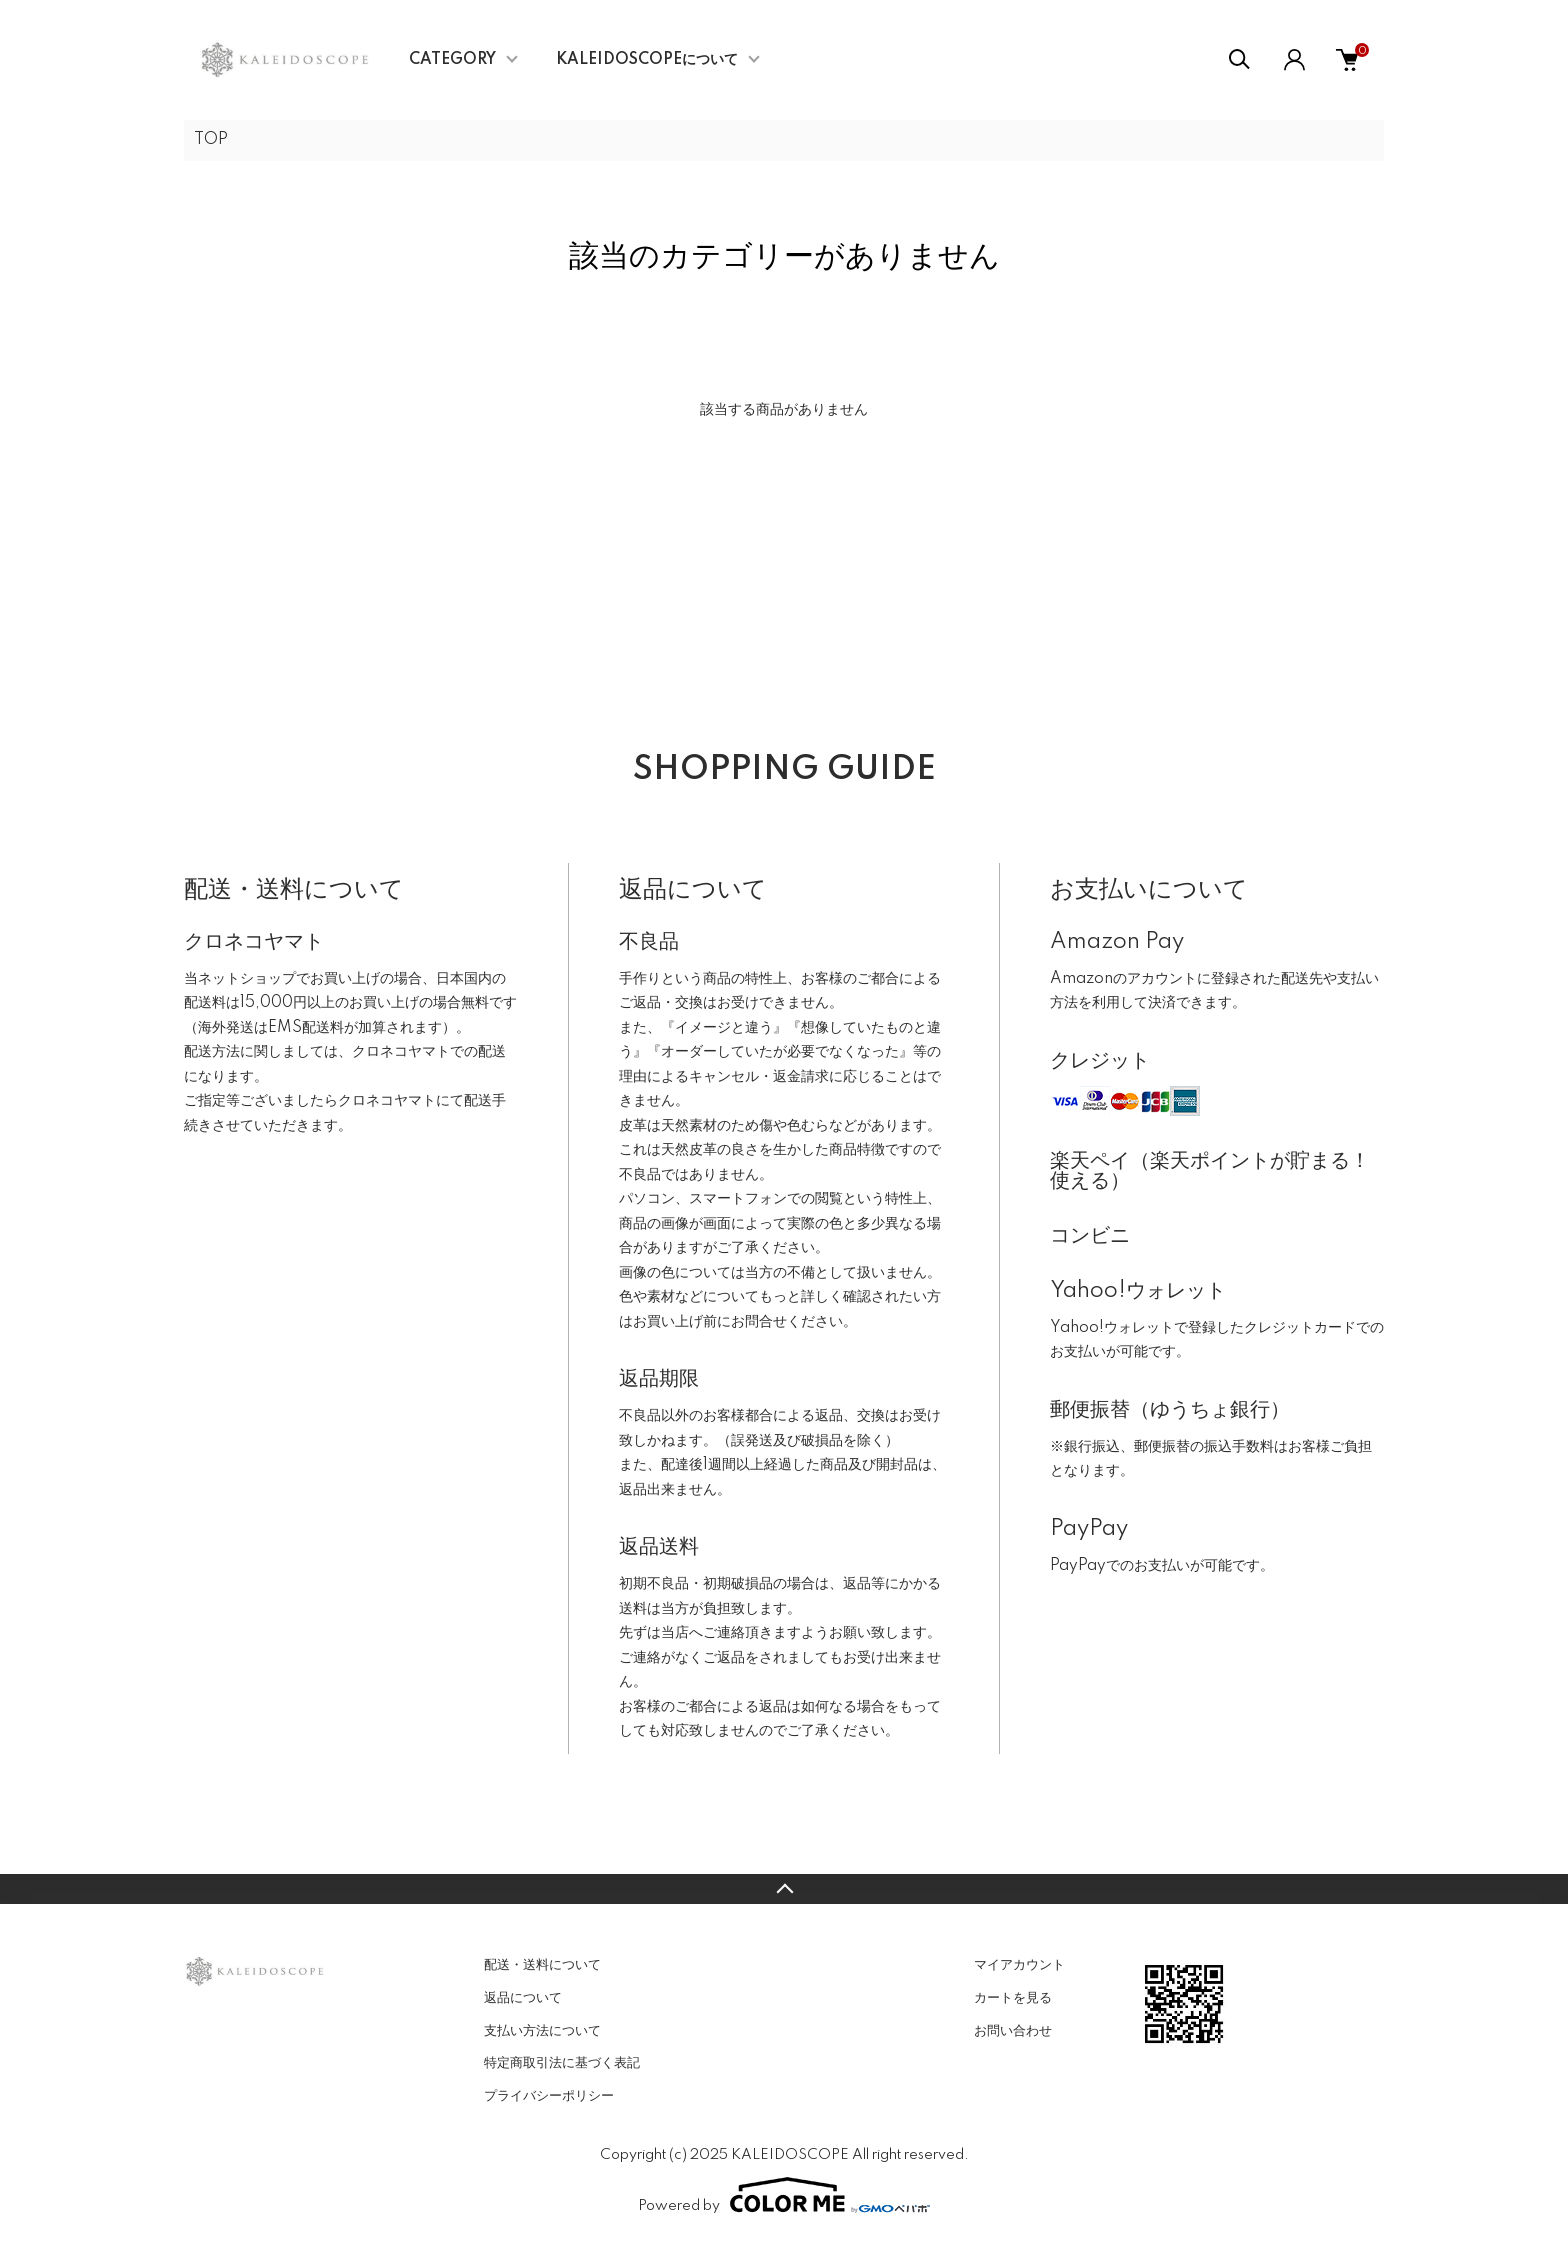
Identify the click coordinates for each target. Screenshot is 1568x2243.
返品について (523, 1998)
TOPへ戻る (784, 1889)
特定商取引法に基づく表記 (562, 2063)
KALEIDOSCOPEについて (647, 60)
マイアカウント (1019, 1965)
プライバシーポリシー (549, 2096)
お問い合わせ (1013, 2031)
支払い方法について (542, 2031)
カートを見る (1013, 1998)
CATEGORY (452, 60)
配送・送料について (542, 1965)
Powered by (784, 2195)
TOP (211, 140)
